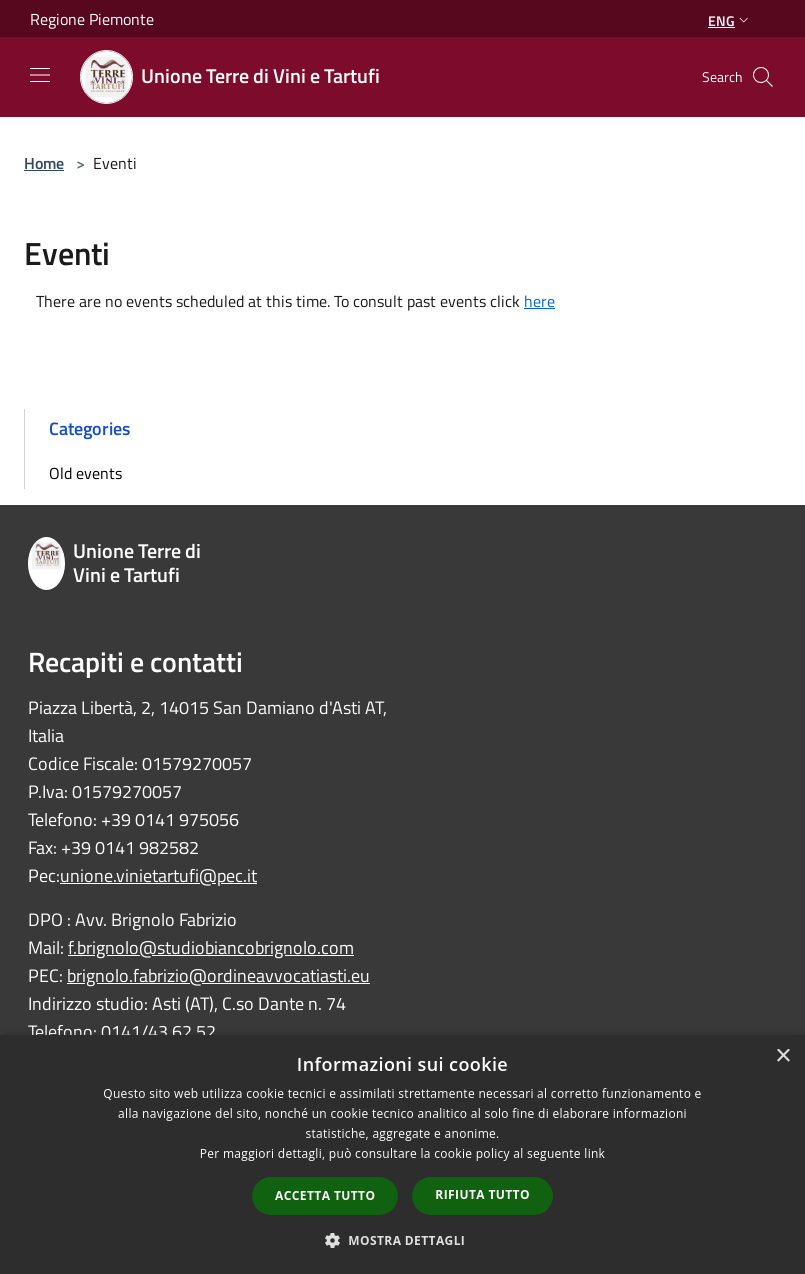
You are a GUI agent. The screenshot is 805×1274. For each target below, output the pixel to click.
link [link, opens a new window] (594, 1153)
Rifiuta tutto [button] (482, 1194)
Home (44, 163)
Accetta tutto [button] (325, 1195)
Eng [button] (730, 20)
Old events (85, 473)
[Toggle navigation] (40, 75)
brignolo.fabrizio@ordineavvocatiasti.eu (218, 975)
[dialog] (402, 1154)
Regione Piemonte (92, 19)
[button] (403, 1240)
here (539, 301)
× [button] (782, 1056)
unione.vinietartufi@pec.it (158, 875)
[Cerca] (763, 77)
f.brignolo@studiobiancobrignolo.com (211, 947)
